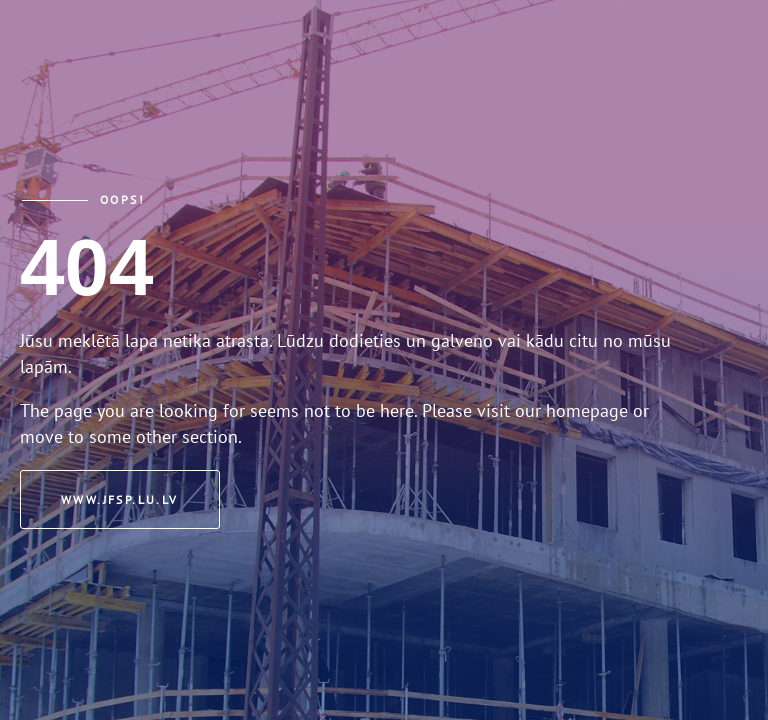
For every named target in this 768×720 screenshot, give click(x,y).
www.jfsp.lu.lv (120, 499)
